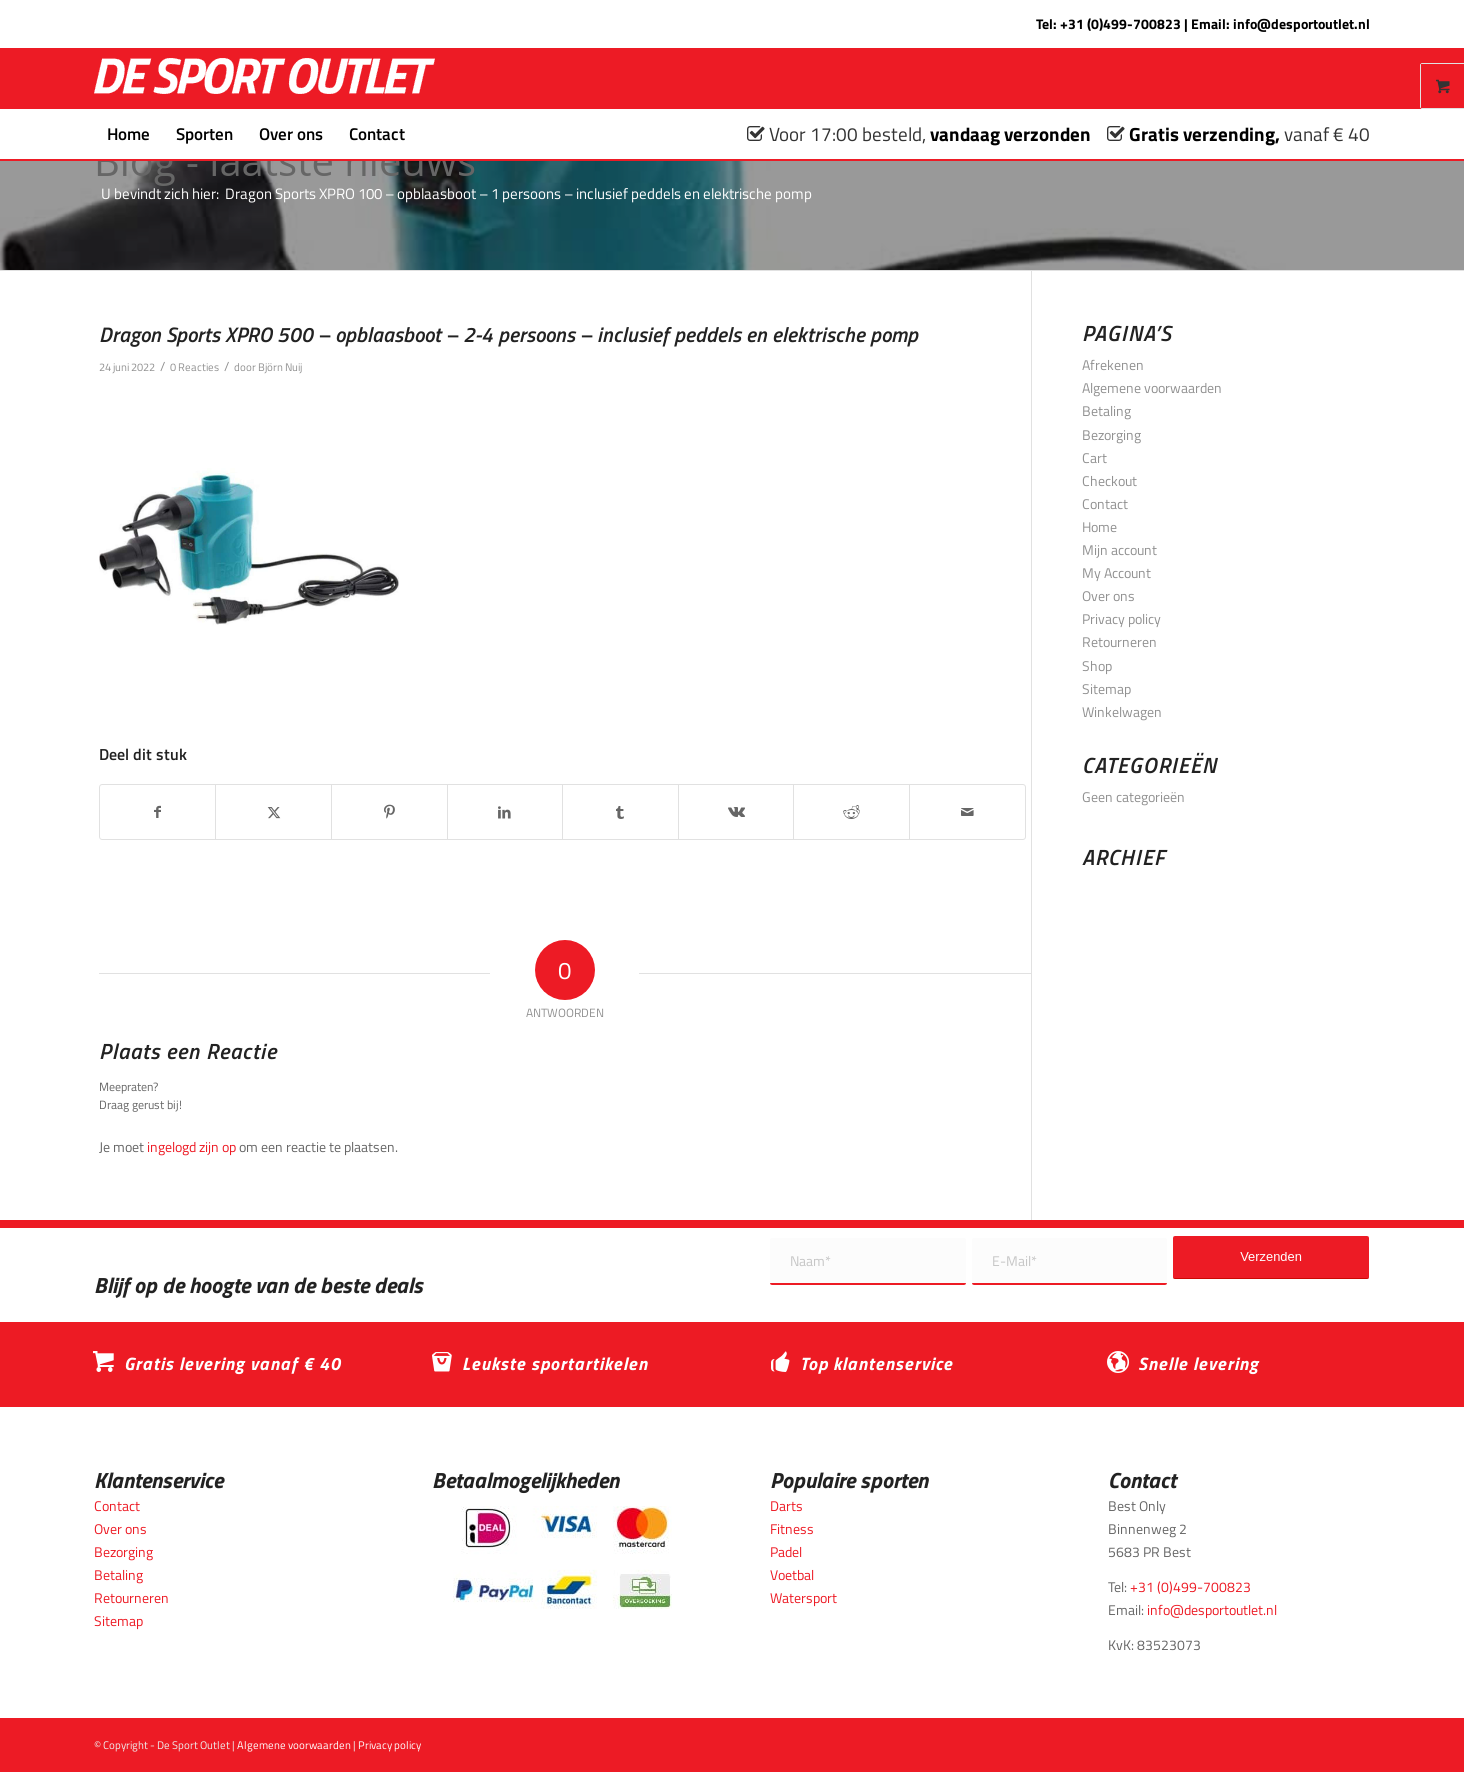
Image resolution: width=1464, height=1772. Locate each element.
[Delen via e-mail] (967, 812)
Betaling (1106, 410)
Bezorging (1111, 434)
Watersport (803, 1597)
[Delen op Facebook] (158, 812)
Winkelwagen (1122, 711)
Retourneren (1119, 641)
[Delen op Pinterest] (389, 812)
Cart (1094, 457)
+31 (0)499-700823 (1120, 23)
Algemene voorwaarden (1152, 387)
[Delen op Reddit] (851, 812)
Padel (786, 1551)
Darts (786, 1505)
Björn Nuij (280, 366)
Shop (1097, 665)
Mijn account (1119, 549)
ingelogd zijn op (191, 1146)
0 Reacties (194, 366)
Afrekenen (1113, 364)
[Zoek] (431, 134)
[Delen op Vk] (736, 812)
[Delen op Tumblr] (620, 812)
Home (1099, 526)
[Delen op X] (273, 812)
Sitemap (1106, 688)
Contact (1105, 503)
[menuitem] (128, 134)
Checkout (1109, 480)
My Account (1116, 572)
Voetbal (792, 1574)
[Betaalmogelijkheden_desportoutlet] (562, 1557)
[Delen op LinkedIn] (505, 812)
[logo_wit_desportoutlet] (264, 78)
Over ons (1108, 595)
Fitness (792, 1528)
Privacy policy (1121, 618)
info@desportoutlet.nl (1301, 23)
